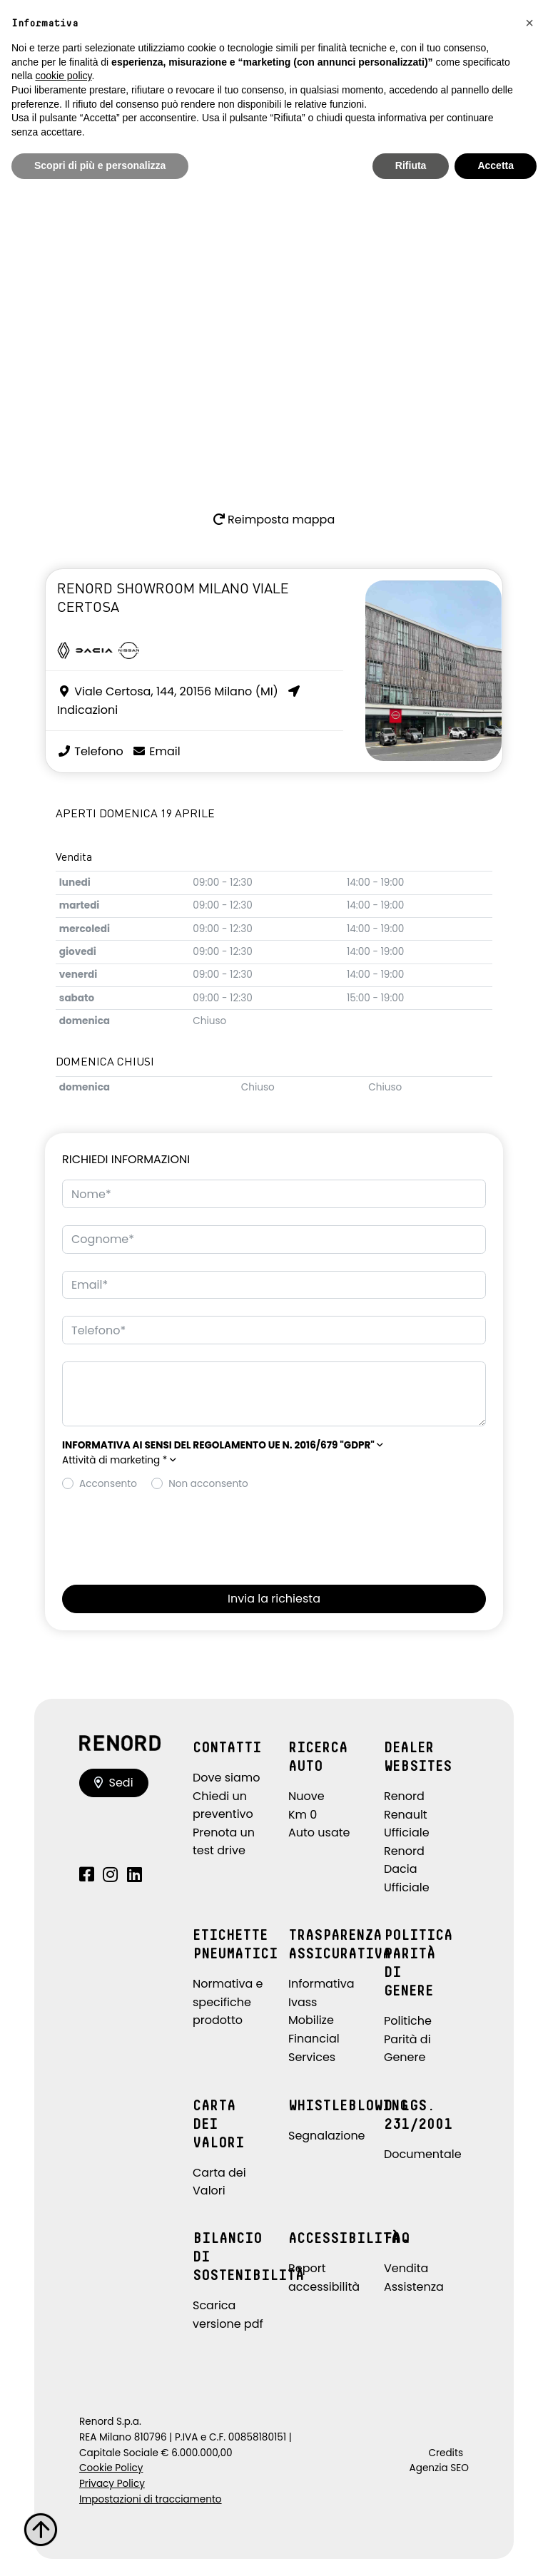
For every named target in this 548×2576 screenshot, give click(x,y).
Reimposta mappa (274, 519)
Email (156, 751)
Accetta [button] (495, 165)
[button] (222, 1445)
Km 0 (302, 1814)
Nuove (306, 1796)
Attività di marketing (119, 1460)
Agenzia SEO (439, 2468)
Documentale (423, 2154)
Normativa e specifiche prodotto (228, 2002)
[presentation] (170, 1534)
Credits (445, 2453)
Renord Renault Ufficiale (407, 1814)
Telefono (90, 751)
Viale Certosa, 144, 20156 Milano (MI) (167, 691)
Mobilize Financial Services (314, 2038)
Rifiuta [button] (411, 165)
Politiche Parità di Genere (408, 2039)
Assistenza (414, 2287)
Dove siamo (226, 1777)
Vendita (406, 2268)
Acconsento (108, 1484)
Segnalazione (326, 2135)
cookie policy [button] (63, 75)
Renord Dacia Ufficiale (407, 1869)
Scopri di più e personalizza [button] (100, 165)
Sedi (113, 1782)
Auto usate (319, 1832)
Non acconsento (208, 1484)
